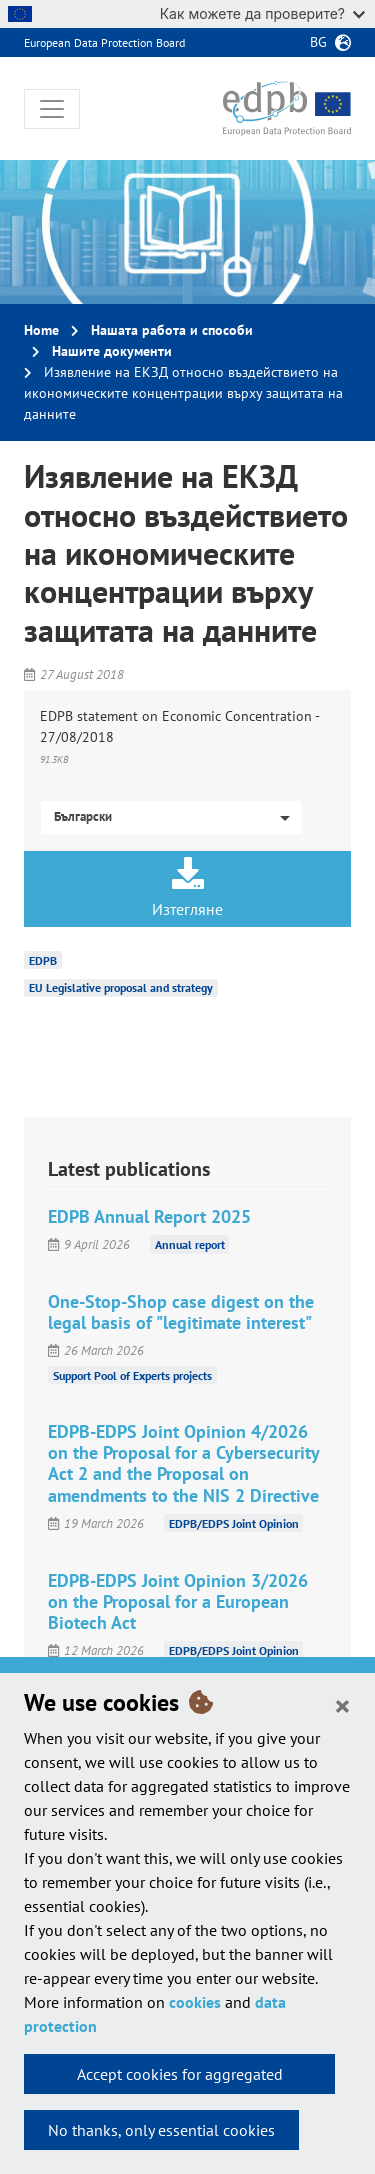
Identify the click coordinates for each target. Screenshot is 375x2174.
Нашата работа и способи (172, 330)
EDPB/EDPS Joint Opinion (234, 1523)
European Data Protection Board (104, 42)
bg (318, 42)
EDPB (43, 959)
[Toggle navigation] (52, 109)
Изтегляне (187, 888)
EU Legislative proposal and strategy (121, 987)
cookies (195, 2002)
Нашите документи (112, 351)
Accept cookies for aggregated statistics (180, 2079)
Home (41, 330)
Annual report (190, 1244)
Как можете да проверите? (262, 13)
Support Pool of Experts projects (132, 1374)
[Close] (342, 1705)
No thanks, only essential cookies (161, 2130)
